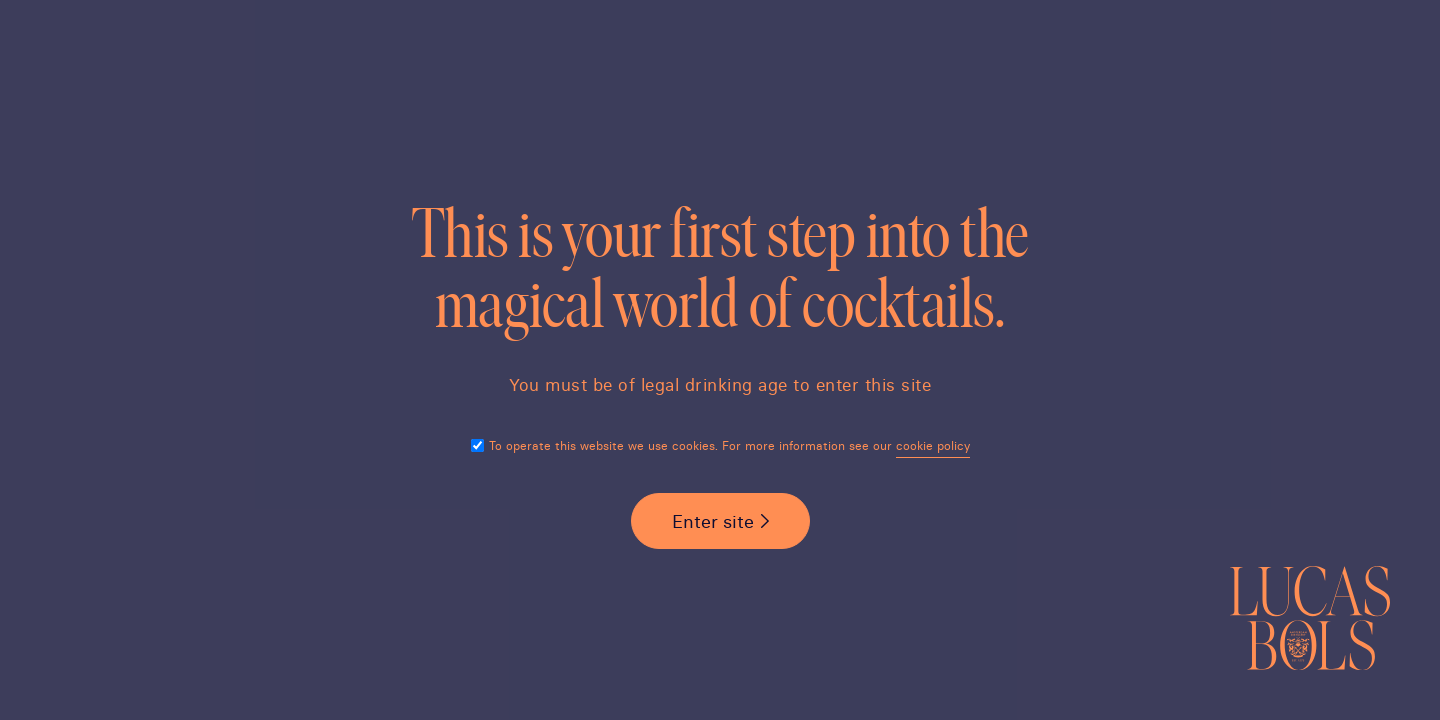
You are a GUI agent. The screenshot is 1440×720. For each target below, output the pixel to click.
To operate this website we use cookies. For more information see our (729, 445)
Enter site (713, 521)
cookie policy (933, 445)
